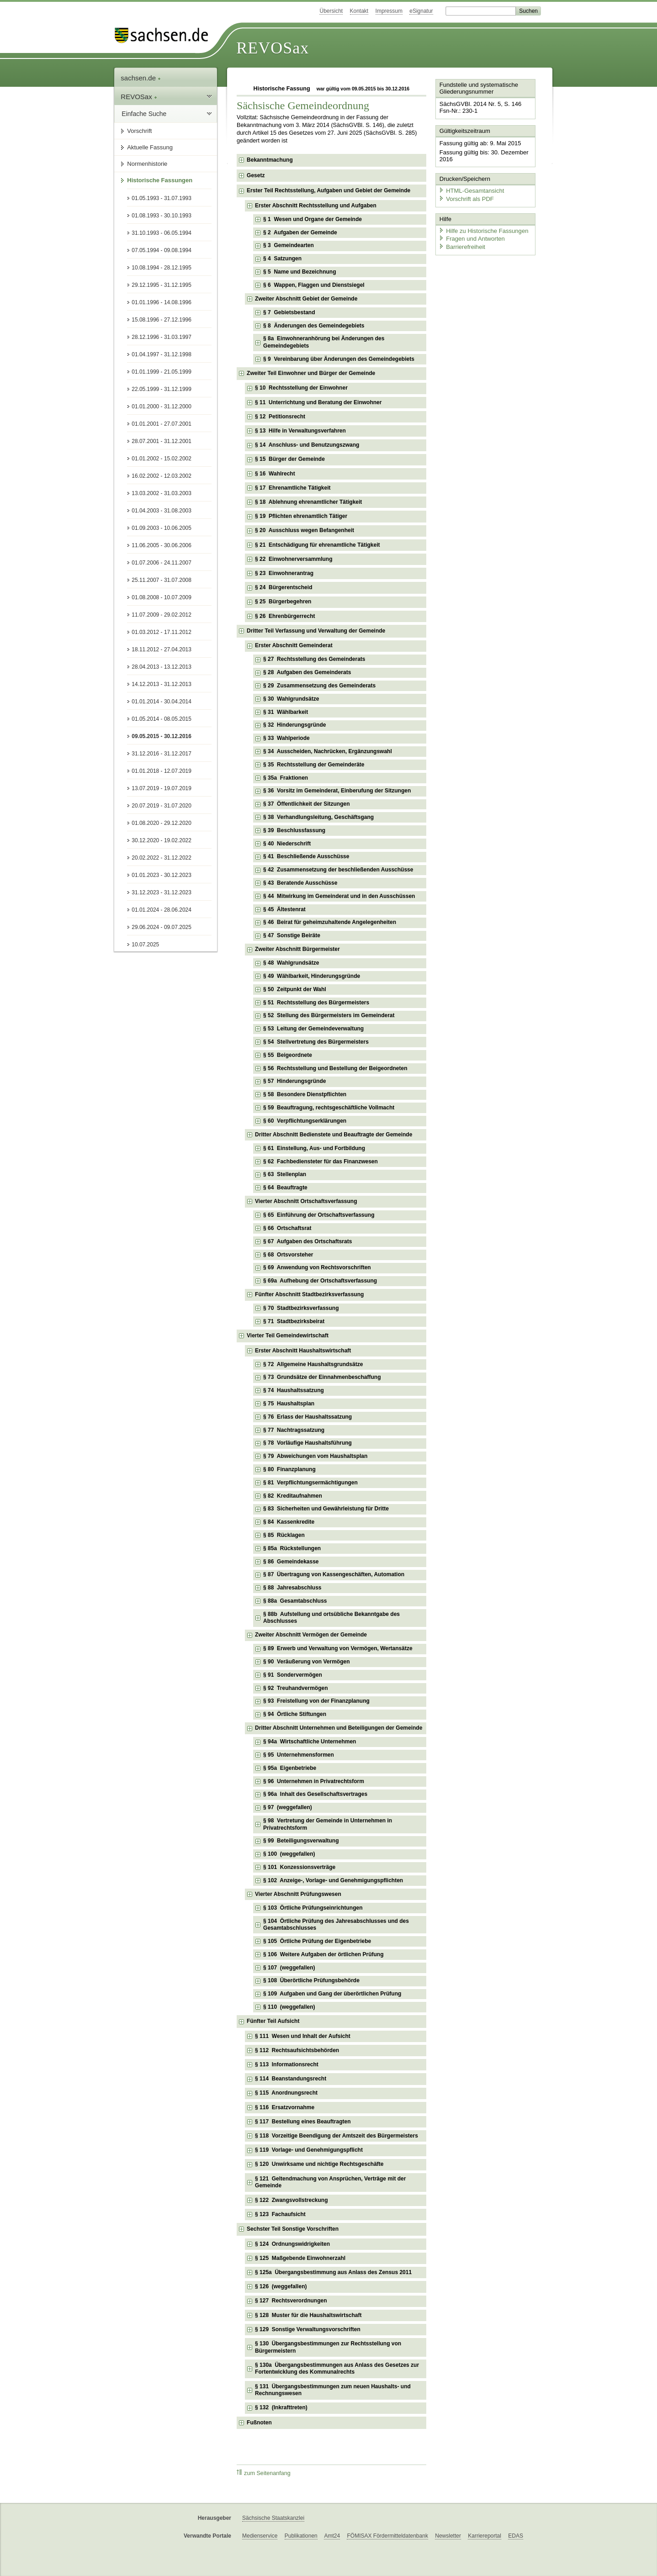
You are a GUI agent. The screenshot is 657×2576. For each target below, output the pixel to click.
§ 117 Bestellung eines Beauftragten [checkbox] (302, 2121)
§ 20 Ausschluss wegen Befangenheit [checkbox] (304, 530)
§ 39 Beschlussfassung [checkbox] (294, 830)
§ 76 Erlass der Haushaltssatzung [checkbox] (307, 1417)
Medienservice (259, 2536)
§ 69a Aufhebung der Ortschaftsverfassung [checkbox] (320, 1280)
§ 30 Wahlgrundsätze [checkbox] (291, 699)
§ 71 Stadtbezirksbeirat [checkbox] (293, 1321)
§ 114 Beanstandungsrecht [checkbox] (290, 2078)
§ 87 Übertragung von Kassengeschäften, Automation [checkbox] (333, 1574)
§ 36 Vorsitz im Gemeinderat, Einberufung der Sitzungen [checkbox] (337, 790)
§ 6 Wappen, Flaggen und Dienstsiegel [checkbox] (314, 285)
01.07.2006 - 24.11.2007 (161, 563)
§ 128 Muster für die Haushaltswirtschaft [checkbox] (308, 2315)
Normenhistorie (147, 163)
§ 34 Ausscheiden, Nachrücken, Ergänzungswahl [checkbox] (327, 751)
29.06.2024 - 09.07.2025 (161, 927)
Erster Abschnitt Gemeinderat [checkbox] (294, 645)
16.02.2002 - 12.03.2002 (161, 476)
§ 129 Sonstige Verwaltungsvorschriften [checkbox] (307, 2329)
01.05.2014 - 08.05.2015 (161, 719)
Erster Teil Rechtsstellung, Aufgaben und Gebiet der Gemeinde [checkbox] (328, 190)
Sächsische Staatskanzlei (273, 2518)
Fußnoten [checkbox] (259, 2422)
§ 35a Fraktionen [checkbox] (285, 778)
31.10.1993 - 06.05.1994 (161, 233)
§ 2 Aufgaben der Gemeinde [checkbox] (300, 232)
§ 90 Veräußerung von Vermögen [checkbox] (306, 1661)
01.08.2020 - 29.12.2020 (161, 823)
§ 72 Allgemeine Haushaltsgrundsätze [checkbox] (313, 1364)
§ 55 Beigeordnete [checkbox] (287, 1055)
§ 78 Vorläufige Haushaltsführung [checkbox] (307, 1443)
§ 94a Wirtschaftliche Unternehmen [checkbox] (309, 1741)
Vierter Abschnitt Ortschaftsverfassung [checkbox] (306, 1201)
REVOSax (272, 48)
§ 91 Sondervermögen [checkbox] (292, 1675)
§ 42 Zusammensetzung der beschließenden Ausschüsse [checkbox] (338, 869)
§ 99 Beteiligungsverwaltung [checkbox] (301, 1840)
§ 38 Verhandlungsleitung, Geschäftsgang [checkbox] (318, 817)
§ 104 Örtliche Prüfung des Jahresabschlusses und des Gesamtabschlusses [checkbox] (336, 1925)
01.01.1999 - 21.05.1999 (161, 372)
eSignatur (421, 11)
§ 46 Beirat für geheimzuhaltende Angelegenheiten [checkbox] (329, 922)
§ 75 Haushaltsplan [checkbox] (288, 1403)
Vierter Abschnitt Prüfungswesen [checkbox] (298, 1894)
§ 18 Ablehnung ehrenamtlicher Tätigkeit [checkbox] (308, 502)
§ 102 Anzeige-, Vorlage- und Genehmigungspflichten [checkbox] (333, 1880)
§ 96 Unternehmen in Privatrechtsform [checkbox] (313, 1781)
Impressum (389, 11)
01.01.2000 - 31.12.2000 (161, 406)
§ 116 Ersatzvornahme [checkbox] (284, 2107)
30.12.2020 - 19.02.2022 (161, 840)
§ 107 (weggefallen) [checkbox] (289, 1967)
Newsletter (448, 2536)
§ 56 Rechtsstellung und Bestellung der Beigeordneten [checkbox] (335, 1068)
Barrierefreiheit (461, 245)
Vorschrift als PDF (466, 197)
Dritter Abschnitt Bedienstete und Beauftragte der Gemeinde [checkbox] (333, 1134)
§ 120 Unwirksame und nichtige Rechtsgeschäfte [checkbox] (319, 2164)
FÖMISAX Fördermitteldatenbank (387, 2536)
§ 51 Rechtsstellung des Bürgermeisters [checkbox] (316, 1002)
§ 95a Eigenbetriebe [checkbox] (289, 1768)
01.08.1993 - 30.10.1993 (161, 215)
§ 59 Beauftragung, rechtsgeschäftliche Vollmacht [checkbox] (328, 1107)
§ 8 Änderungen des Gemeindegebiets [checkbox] (313, 325)
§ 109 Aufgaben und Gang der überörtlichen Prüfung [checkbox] (332, 1993)
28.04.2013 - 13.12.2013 (161, 667)
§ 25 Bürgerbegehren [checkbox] (283, 601)
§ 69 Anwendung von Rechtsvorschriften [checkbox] (317, 1267)
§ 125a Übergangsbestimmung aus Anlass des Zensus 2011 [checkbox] (333, 2272)
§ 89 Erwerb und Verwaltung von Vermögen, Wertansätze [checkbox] (338, 1648)
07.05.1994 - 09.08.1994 (161, 250)
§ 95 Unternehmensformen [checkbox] (298, 1755)
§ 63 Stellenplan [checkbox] (284, 1174)
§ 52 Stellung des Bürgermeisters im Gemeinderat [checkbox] (328, 1015)
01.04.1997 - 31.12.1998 (161, 354)
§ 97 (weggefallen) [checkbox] (287, 1807)
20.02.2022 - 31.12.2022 (161, 858)
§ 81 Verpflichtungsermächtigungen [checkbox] (310, 1482)
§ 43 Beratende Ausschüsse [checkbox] (300, 883)
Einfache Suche (144, 113)
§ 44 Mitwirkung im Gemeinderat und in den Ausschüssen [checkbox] (339, 896)
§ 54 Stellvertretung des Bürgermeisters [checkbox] (316, 1042)
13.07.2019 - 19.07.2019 (161, 788)
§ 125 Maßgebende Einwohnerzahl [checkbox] (300, 2258)
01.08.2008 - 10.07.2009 (161, 597)
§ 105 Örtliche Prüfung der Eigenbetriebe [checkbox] (317, 1941)
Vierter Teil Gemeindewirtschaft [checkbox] (287, 1335)
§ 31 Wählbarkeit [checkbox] (285, 712)
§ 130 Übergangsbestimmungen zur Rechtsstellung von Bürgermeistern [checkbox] (328, 2347)
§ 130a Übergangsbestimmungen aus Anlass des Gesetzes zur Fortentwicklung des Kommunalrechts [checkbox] (337, 2368)
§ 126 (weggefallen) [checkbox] (281, 2286)
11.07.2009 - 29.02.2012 (161, 615)
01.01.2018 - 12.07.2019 (161, 771)
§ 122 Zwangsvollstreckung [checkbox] (291, 2200)
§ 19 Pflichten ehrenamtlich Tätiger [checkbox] (301, 516)
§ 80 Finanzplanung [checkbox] (289, 1469)
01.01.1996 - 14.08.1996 (161, 302)
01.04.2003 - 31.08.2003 (161, 510)
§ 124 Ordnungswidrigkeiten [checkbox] (292, 2244)
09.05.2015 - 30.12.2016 (161, 736)
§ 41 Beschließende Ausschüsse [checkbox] (306, 856)
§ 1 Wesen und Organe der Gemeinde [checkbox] (312, 219)
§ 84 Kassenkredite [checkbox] (288, 1522)
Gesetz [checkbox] (256, 175)
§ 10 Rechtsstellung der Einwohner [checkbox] (301, 388)
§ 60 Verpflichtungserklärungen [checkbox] (304, 1121)
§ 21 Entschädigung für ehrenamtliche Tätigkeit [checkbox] (317, 545)
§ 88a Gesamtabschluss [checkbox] (295, 1601)
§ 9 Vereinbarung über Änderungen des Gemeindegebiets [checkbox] (338, 359)
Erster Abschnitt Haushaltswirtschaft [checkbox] (303, 1350)
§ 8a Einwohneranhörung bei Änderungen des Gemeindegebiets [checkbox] (323, 342)
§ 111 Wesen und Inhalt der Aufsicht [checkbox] (302, 2036)
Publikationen (301, 2536)
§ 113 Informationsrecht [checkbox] (286, 2064)
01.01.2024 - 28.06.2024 (161, 910)
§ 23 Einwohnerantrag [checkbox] (284, 573)
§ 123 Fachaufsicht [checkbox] (280, 2214)
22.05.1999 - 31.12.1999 (161, 389)
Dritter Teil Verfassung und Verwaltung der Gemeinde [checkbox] (316, 631)
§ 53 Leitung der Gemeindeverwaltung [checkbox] (313, 1028)
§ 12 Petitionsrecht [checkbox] (280, 416)
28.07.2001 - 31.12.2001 (161, 441)
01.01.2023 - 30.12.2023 (161, 875)
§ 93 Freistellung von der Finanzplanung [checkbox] (316, 1701)
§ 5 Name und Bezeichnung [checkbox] (299, 272)
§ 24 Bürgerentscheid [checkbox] (283, 587)
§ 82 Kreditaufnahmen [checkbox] (292, 1496)
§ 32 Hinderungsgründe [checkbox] (294, 725)
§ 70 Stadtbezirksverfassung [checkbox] (301, 1308)
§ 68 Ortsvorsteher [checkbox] (288, 1254)
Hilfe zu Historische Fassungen (482, 229)
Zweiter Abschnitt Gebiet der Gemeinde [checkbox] (306, 299)
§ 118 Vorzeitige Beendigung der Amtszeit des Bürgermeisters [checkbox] (336, 2136)
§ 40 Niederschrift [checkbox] (287, 843)
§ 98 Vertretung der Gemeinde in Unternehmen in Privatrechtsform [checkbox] (327, 1824)
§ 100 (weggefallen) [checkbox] (289, 1854)
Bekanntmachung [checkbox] (270, 160)
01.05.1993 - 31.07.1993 (161, 198)
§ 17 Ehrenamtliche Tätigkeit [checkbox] (292, 488)
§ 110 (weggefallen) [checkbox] (289, 2007)
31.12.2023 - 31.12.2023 (161, 892)
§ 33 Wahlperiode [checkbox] (286, 738)
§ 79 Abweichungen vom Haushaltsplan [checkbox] (315, 1456)
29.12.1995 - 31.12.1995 (161, 285)
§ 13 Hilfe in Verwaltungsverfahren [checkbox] (300, 431)
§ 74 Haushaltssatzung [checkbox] (293, 1390)
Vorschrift (139, 130)
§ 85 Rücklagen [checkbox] (284, 1535)
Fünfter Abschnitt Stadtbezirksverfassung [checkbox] (309, 1294)
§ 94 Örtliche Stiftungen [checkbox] (294, 1714)
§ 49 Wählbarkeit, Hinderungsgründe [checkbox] (311, 976)
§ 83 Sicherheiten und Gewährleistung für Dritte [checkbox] (326, 1508)
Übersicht (331, 11)
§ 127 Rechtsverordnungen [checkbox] (291, 2300)
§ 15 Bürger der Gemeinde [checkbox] (290, 459)
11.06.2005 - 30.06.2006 (161, 545)
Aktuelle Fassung (150, 147)
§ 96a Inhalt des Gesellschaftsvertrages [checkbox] (315, 1794)
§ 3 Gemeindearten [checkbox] (288, 245)
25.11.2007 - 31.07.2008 (161, 580)
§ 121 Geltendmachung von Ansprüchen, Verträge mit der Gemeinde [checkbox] (330, 2182)
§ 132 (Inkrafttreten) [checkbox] (281, 2407)
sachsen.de (141, 78)
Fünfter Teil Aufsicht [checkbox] (273, 2021)
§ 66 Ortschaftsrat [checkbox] (287, 1228)
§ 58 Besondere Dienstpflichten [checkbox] (304, 1094)
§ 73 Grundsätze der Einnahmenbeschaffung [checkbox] (322, 1377)
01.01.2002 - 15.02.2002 (161, 458)
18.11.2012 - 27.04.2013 (161, 649)
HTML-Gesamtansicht (471, 189)
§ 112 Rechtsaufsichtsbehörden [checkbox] (297, 2050)
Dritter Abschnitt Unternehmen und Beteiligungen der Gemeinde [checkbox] (338, 1728)
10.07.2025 (145, 944)
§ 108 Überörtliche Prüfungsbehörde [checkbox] (311, 1980)
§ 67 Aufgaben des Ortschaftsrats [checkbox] (307, 1241)
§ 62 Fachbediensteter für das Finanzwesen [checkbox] (320, 1161)
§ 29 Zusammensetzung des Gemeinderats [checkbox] (319, 685)
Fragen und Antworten (471, 237)
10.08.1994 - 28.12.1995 (161, 267)
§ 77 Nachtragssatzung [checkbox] (293, 1430)
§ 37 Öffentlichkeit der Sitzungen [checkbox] (306, 804)
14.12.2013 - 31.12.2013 (161, 684)
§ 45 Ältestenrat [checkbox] (284, 909)
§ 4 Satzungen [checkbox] (282, 258)
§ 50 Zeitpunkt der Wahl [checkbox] (294, 989)
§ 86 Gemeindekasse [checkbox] (290, 1561)
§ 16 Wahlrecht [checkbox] (275, 473)
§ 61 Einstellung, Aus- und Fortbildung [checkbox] (314, 1148)
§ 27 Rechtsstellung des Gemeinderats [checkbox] (314, 659)
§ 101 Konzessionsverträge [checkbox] (299, 1867)
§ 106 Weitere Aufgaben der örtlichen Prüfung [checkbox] (323, 1954)
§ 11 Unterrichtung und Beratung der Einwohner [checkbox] (318, 402)
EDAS (515, 2536)
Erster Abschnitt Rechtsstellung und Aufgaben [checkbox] (315, 205)
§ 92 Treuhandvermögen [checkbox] (295, 1688)
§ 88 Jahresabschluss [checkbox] (292, 1587)
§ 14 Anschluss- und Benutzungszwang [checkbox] (307, 445)
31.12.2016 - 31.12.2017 (161, 753)
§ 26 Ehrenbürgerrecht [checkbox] (285, 616)
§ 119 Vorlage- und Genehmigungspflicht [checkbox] (309, 2150)
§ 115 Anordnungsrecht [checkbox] (286, 2093)
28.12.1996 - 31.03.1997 (161, 337)
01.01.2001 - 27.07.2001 (161, 424)
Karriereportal (484, 2536)
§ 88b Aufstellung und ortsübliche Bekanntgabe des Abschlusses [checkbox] (331, 1618)
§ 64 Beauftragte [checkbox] (285, 1187)
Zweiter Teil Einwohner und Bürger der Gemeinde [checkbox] (311, 373)
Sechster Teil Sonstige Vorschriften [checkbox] (293, 2229)
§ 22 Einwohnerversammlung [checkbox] (293, 559)
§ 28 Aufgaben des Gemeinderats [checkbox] (307, 672)
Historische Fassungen (159, 180)
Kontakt (359, 11)
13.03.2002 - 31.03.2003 (161, 493)
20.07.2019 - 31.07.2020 (161, 805)
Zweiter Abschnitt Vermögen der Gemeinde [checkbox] (311, 1634)
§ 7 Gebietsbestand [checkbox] (289, 312)
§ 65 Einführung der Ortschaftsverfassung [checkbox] (318, 1215)
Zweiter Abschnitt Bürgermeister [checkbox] (297, 949)
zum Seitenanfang (264, 2473)
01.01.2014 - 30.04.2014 (161, 701)
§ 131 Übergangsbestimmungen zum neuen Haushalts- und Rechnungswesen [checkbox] (333, 2390)
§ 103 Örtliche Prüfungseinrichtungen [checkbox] (312, 1908)
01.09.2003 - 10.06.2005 (161, 528)
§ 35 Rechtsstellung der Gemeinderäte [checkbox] (313, 764)
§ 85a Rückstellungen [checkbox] (292, 1548)
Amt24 (332, 2536)
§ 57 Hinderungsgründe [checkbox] (294, 1081)
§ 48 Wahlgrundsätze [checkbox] (291, 963)
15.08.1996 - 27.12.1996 (161, 320)
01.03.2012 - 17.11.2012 (161, 632)
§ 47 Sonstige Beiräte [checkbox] (291, 935)
